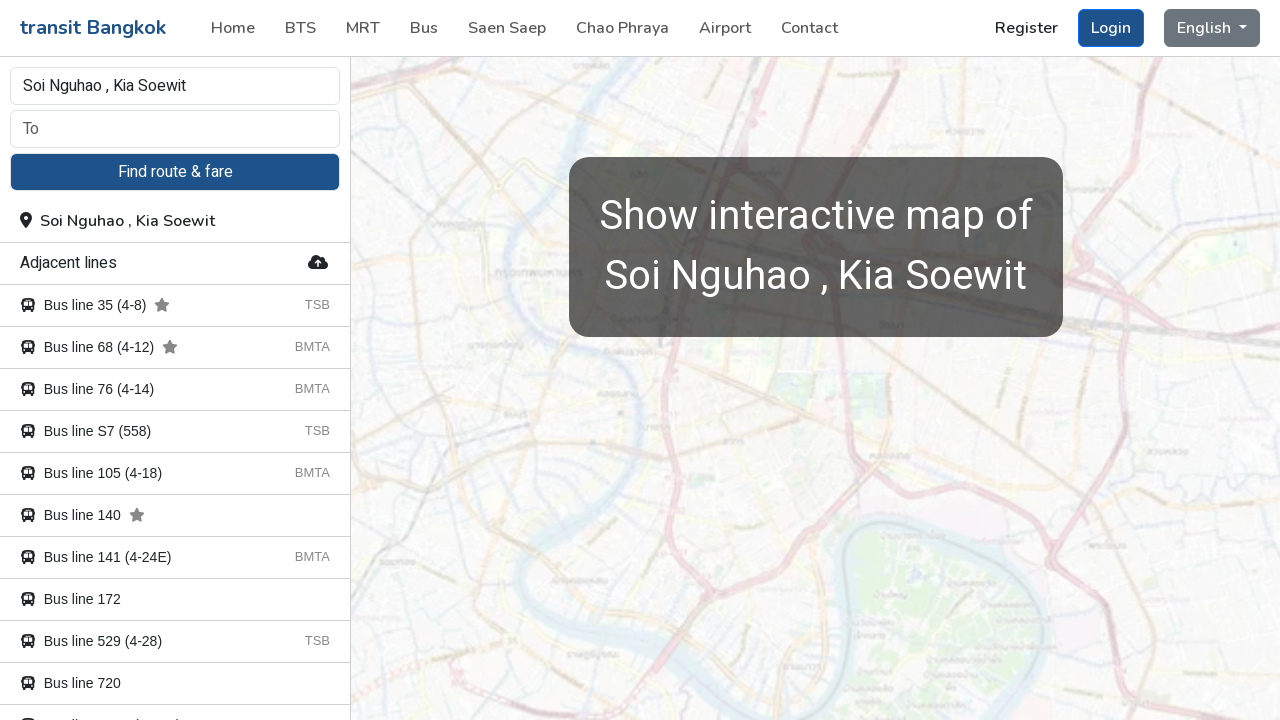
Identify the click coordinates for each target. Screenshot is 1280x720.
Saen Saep (507, 28)
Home (233, 28)
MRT (363, 28)
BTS (300, 28)
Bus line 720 (70, 683)
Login (1111, 28)
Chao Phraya (622, 28)
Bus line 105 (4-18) (91, 473)
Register (1026, 28)
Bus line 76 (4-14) (87, 389)
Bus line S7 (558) (85, 431)
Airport (725, 28)
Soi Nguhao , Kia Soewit (117, 221)
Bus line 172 (70, 599)
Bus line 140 (82, 515)
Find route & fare (175, 172)
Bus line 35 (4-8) (95, 305)
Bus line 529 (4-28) (91, 641)
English (1206, 28)
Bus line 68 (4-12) (99, 347)
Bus (424, 28)
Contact (809, 28)
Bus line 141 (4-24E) (95, 557)
